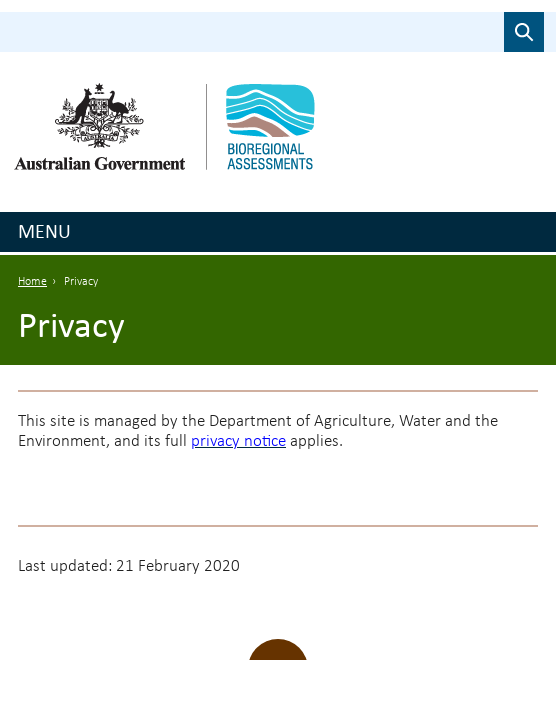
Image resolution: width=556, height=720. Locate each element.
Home (32, 282)
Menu (44, 231)
